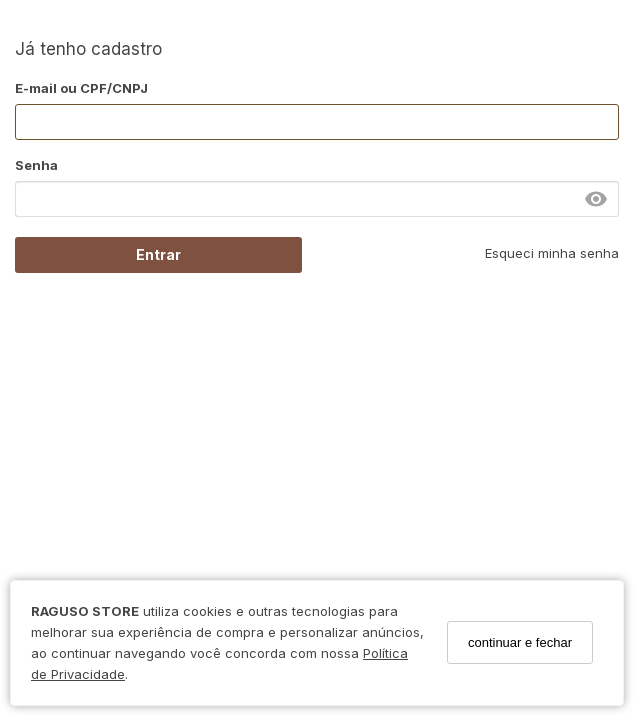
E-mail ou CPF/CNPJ (81, 88)
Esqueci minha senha (552, 253)
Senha (36, 165)
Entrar (158, 254)
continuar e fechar (520, 642)
